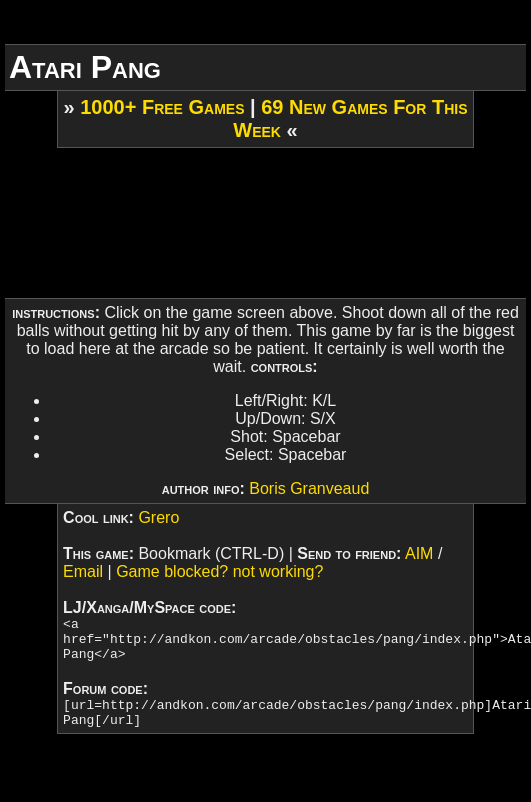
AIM (419, 553)
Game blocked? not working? (219, 571)
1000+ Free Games (162, 107)
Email (83, 571)
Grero (158, 517)
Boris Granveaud (309, 488)
